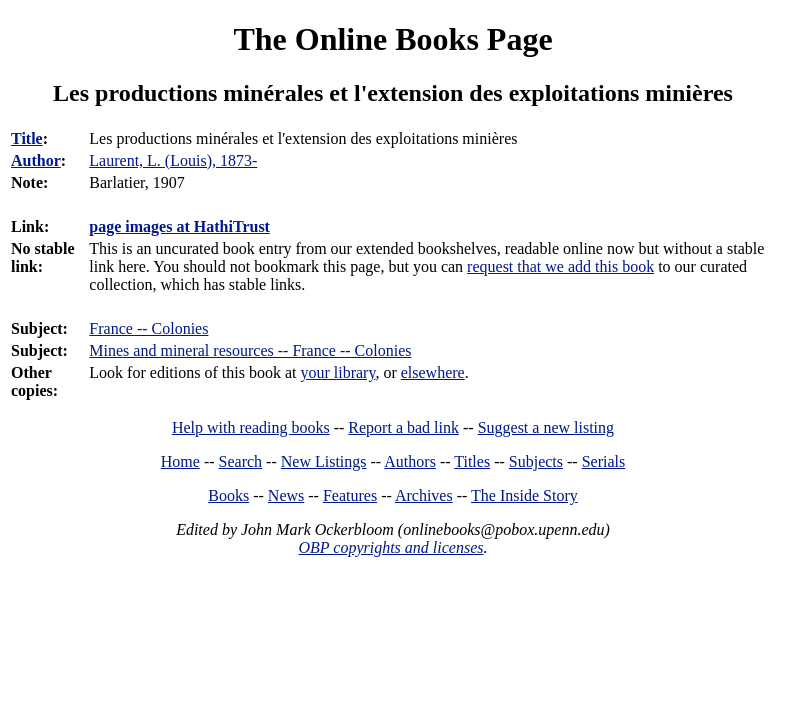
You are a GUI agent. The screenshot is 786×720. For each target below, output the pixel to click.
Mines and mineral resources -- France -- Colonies (250, 350)
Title (27, 138)
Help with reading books (251, 427)
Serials (604, 461)
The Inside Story (524, 495)
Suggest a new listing (546, 427)
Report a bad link (403, 427)
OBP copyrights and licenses (390, 547)
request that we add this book (560, 266)
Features (350, 495)
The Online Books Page (392, 39)
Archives (424, 495)
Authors (410, 461)
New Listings (324, 461)
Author (36, 160)
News (286, 495)
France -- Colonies (148, 328)
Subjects (536, 461)
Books (228, 495)
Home (180, 461)
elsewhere (433, 372)
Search (241, 461)
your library (337, 372)
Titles (472, 461)
